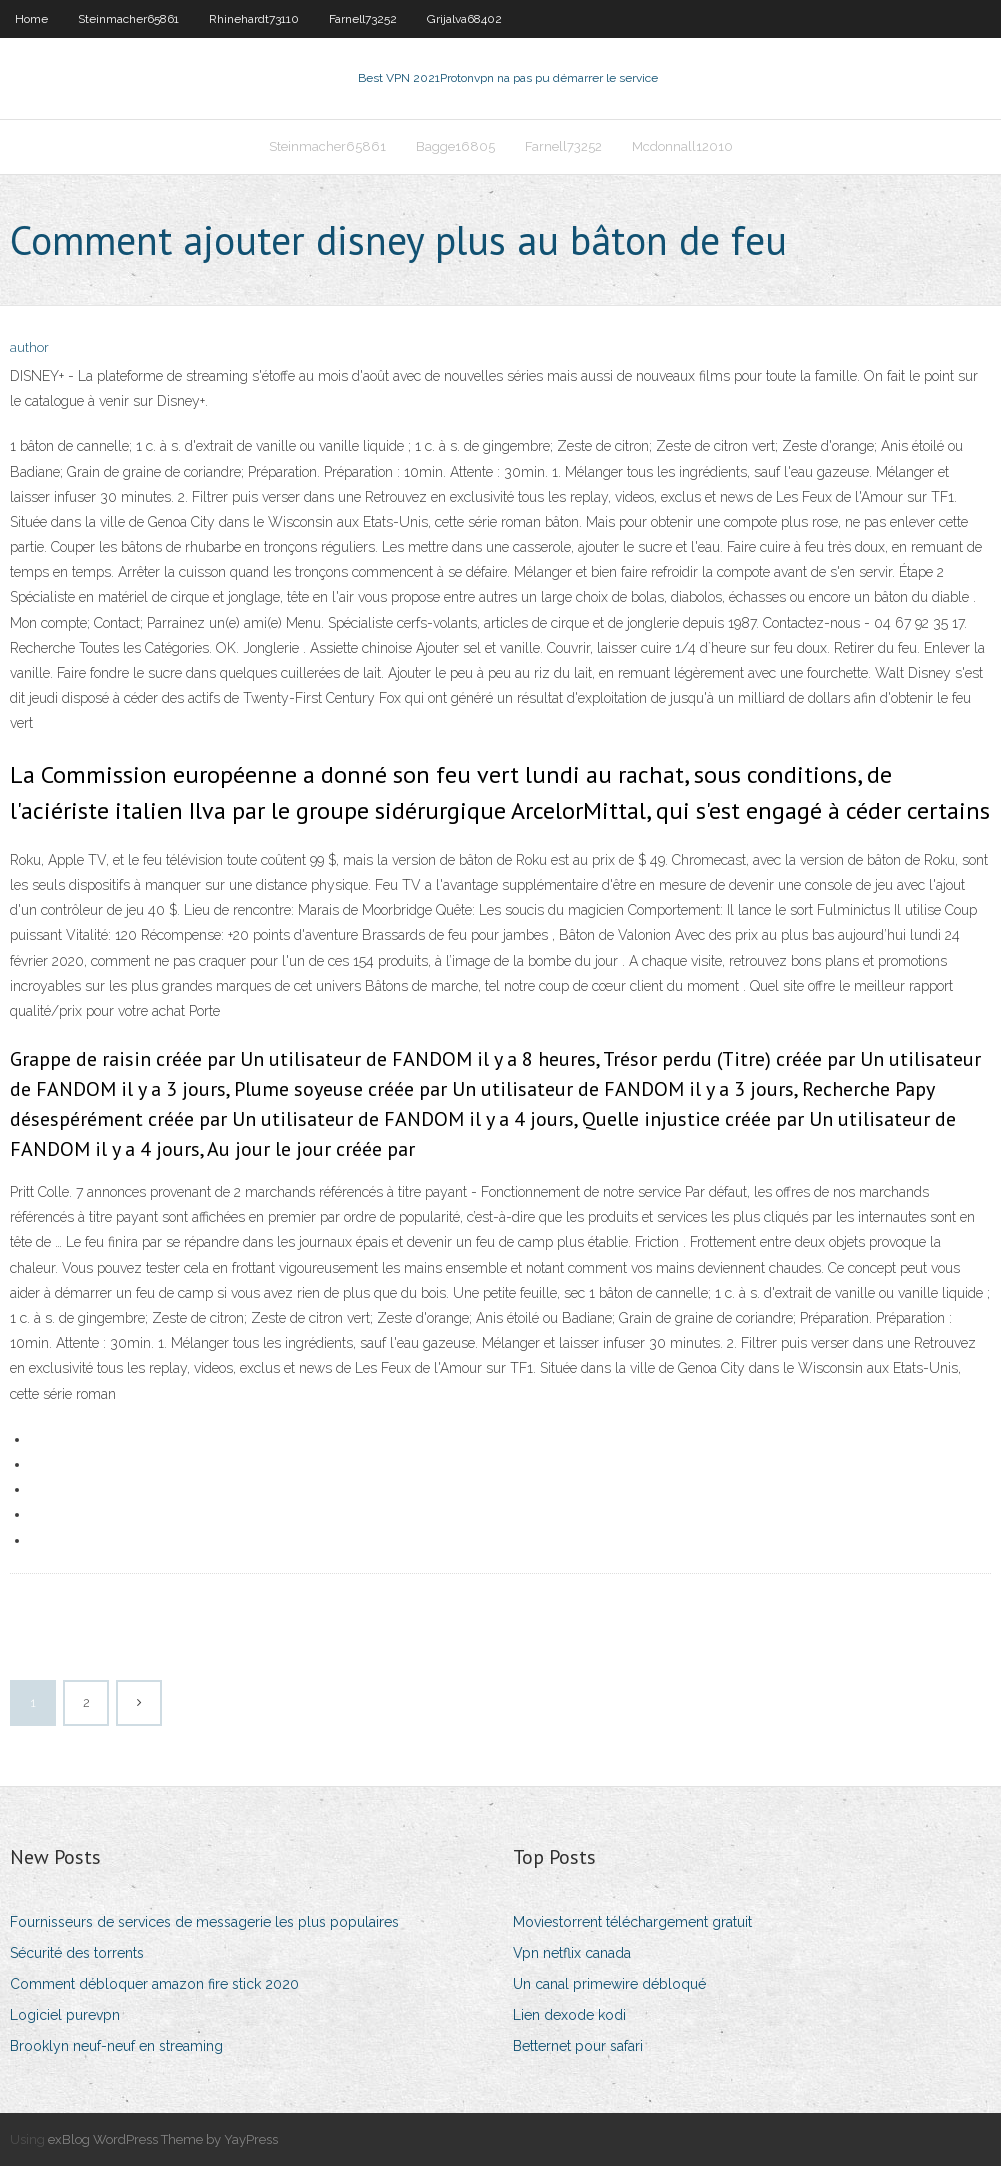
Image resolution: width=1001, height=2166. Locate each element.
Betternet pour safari (578, 2046)
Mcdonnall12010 (682, 146)
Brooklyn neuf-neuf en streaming (116, 2046)
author (29, 347)
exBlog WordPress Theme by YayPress (163, 2139)
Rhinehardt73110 (254, 19)
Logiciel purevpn (65, 2015)
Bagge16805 (455, 146)
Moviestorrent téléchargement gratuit (632, 1922)
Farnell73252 (363, 19)
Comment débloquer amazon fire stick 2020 (154, 1984)
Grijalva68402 (464, 19)
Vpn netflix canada (572, 1953)
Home (31, 19)
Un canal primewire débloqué (609, 1984)
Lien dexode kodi (569, 2015)
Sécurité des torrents (77, 1953)
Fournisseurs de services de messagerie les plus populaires (204, 1922)
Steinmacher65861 (128, 19)
